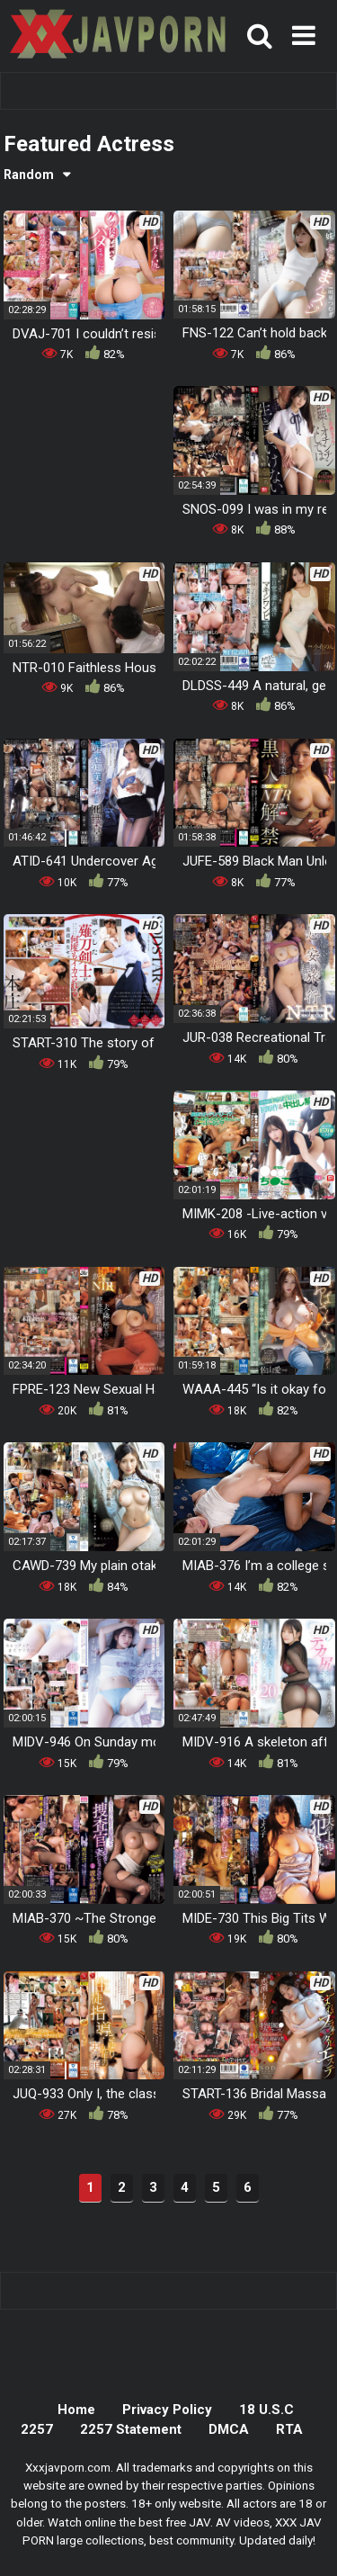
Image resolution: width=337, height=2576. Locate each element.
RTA (289, 2429)
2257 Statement (131, 2429)
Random (29, 174)
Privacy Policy (167, 2409)
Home (76, 2409)
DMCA (228, 2429)
